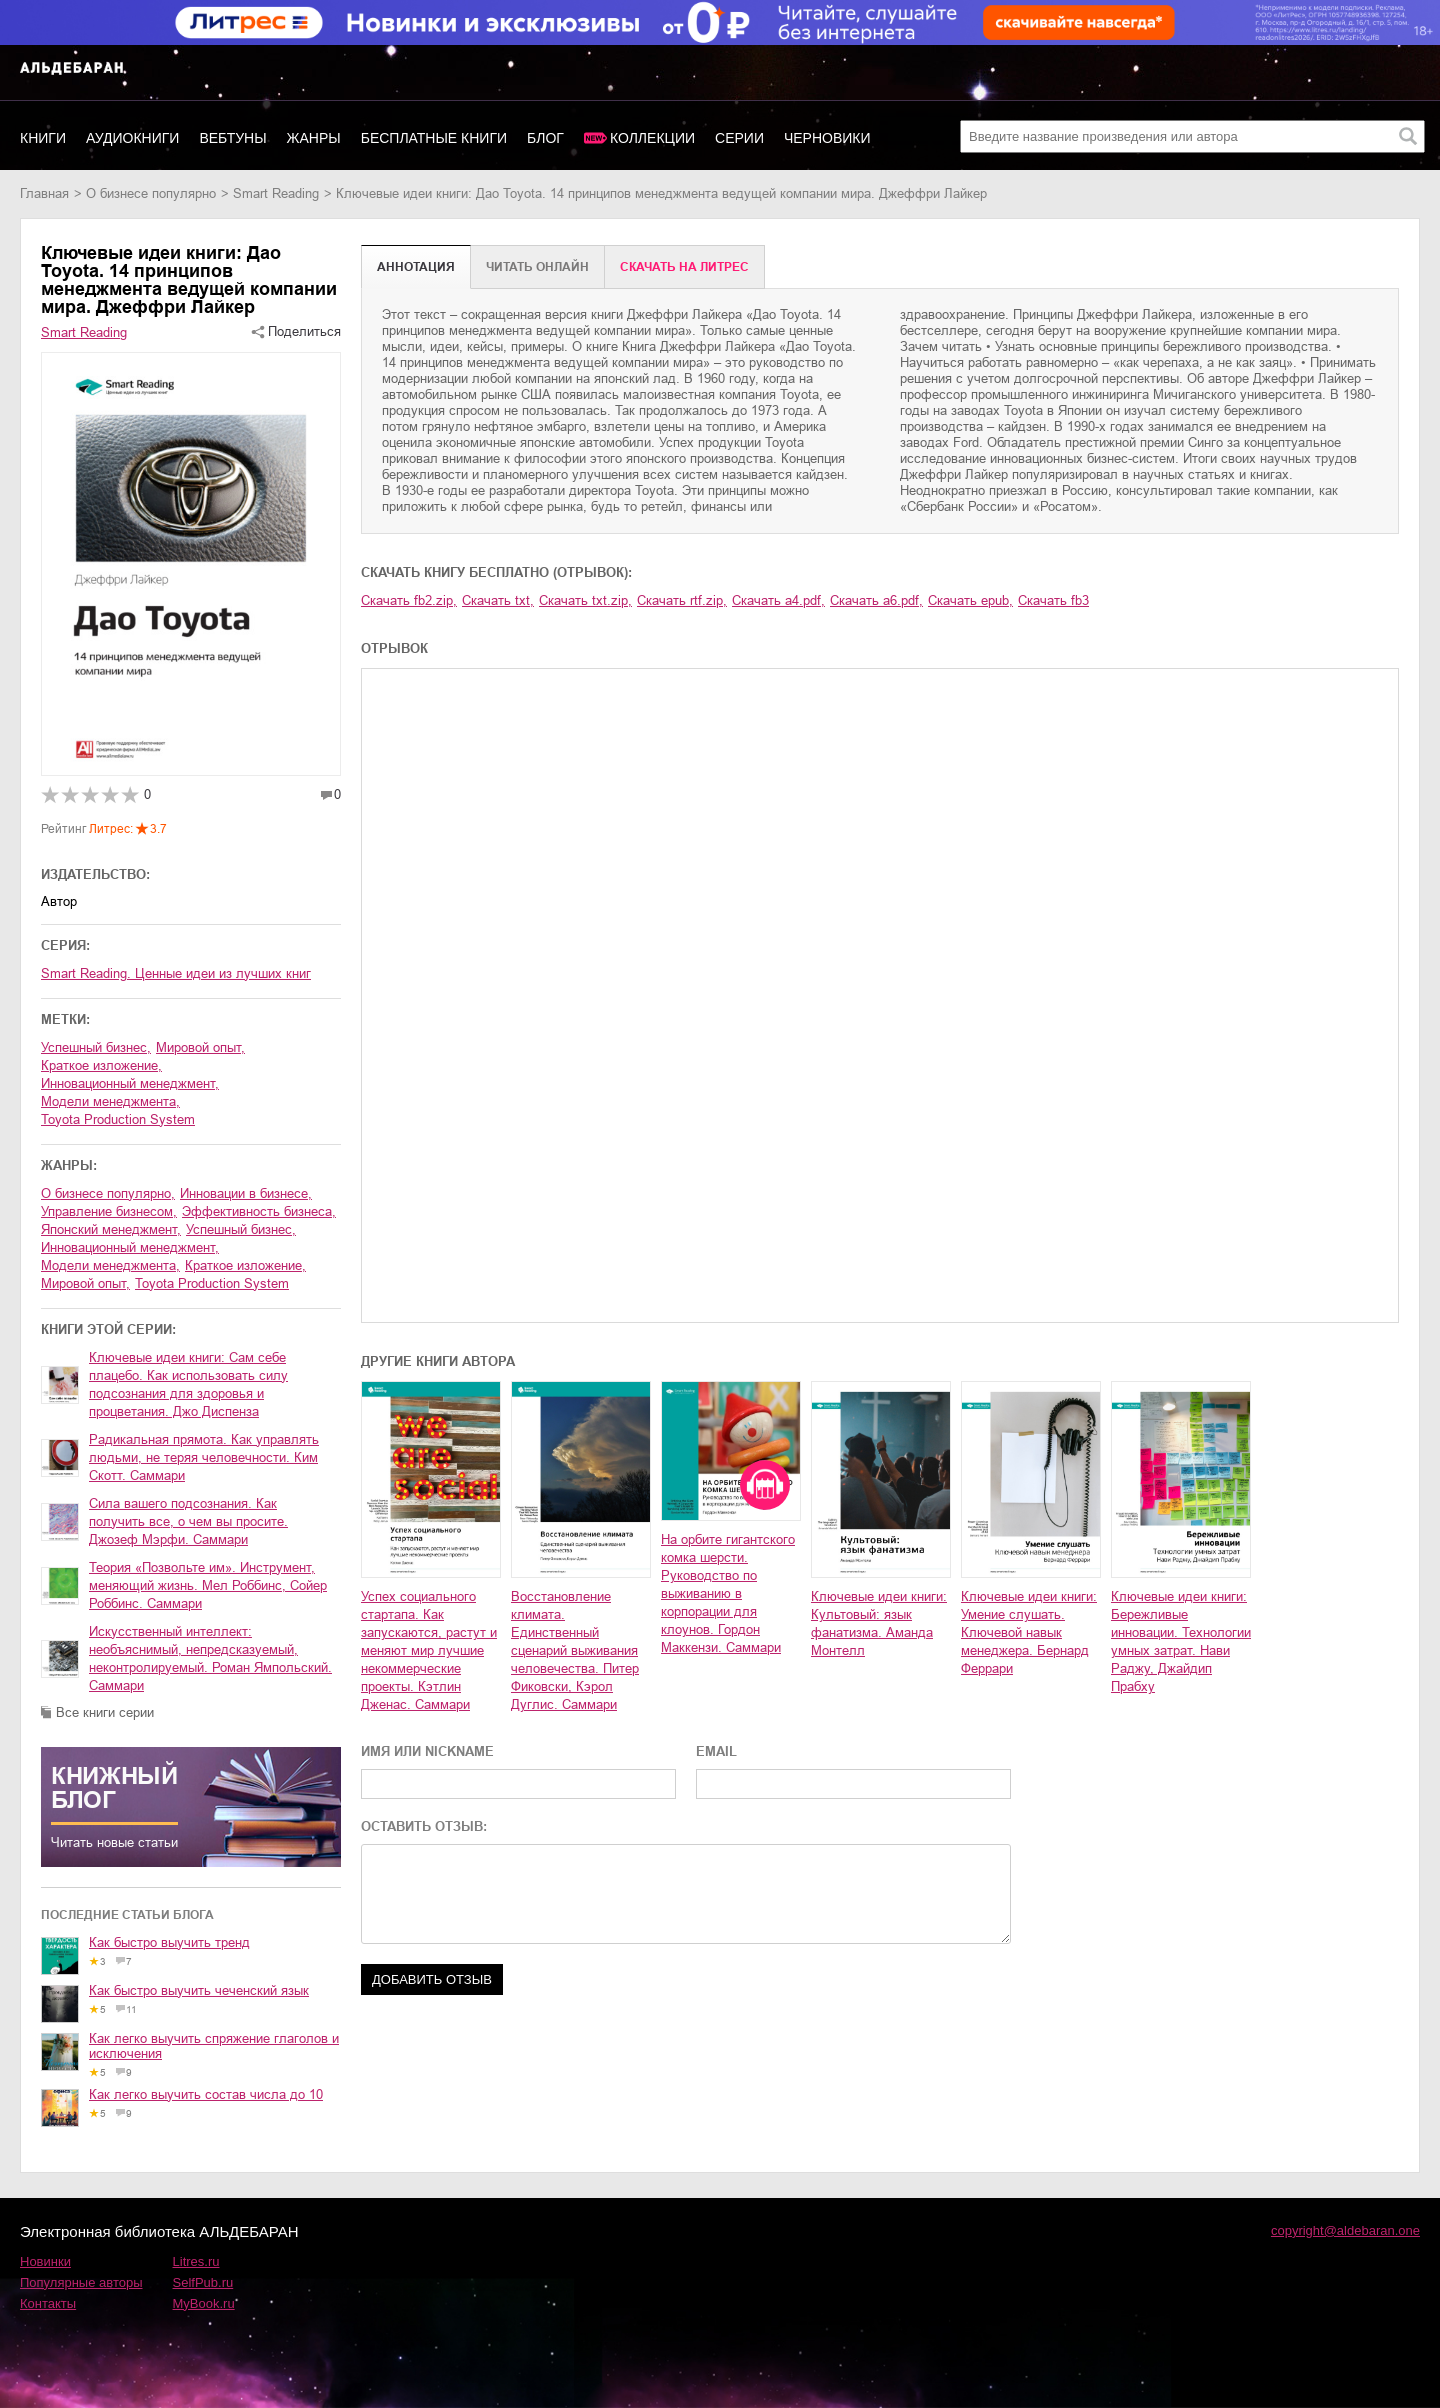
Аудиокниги (132, 138)
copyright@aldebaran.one (1345, 2230)
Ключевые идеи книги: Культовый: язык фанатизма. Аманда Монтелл (879, 1623)
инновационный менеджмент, (130, 1083)
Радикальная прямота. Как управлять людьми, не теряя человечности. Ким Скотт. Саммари (204, 1457)
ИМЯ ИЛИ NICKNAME (427, 1751)
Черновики (827, 138)
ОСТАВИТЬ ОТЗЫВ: (424, 1826)
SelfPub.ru (203, 2282)
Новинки (45, 2261)
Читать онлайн (537, 267)
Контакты (48, 2303)
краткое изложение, (101, 1065)
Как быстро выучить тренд (169, 1942)
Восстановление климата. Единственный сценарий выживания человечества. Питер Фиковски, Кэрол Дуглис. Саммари (575, 1650)
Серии (739, 138)
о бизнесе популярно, (108, 1193)
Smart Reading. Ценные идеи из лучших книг (176, 973)
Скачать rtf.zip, (682, 600)
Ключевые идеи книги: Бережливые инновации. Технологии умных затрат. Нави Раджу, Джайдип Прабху (1181, 1641)
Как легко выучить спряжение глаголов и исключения (214, 2046)
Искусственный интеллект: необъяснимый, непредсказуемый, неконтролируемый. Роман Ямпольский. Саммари (210, 1658)
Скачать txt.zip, (585, 600)
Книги (43, 138)
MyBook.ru (204, 2303)
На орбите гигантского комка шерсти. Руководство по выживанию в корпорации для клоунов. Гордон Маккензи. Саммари (728, 1593)
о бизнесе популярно (151, 193)
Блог (545, 138)
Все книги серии (105, 1712)
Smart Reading (276, 193)
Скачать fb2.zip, (409, 600)
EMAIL (716, 1751)
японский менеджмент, (111, 1229)
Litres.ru (196, 2261)
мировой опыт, (200, 1047)
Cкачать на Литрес (684, 267)
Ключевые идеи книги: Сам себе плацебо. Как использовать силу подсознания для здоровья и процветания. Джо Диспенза (188, 1384)
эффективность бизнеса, (259, 1211)
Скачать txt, (498, 600)
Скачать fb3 (1053, 600)
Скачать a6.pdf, (876, 600)
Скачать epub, (970, 600)
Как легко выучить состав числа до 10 (206, 2094)
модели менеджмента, (110, 1101)
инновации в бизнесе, (246, 1193)
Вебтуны (232, 138)
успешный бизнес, (96, 1047)
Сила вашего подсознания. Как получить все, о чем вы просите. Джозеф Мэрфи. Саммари (188, 1521)
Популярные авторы (81, 2282)
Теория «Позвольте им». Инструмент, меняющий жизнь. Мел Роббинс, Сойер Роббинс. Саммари (208, 1585)
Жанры (314, 138)
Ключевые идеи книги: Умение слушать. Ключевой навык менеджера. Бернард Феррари (1029, 1632)
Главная (44, 193)
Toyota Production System (118, 1119)
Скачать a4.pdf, (778, 600)
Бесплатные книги (434, 138)
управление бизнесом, (109, 1211)
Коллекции (652, 138)
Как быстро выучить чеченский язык (199, 1990)
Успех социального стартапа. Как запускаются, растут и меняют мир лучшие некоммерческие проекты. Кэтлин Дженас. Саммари (429, 1650)
